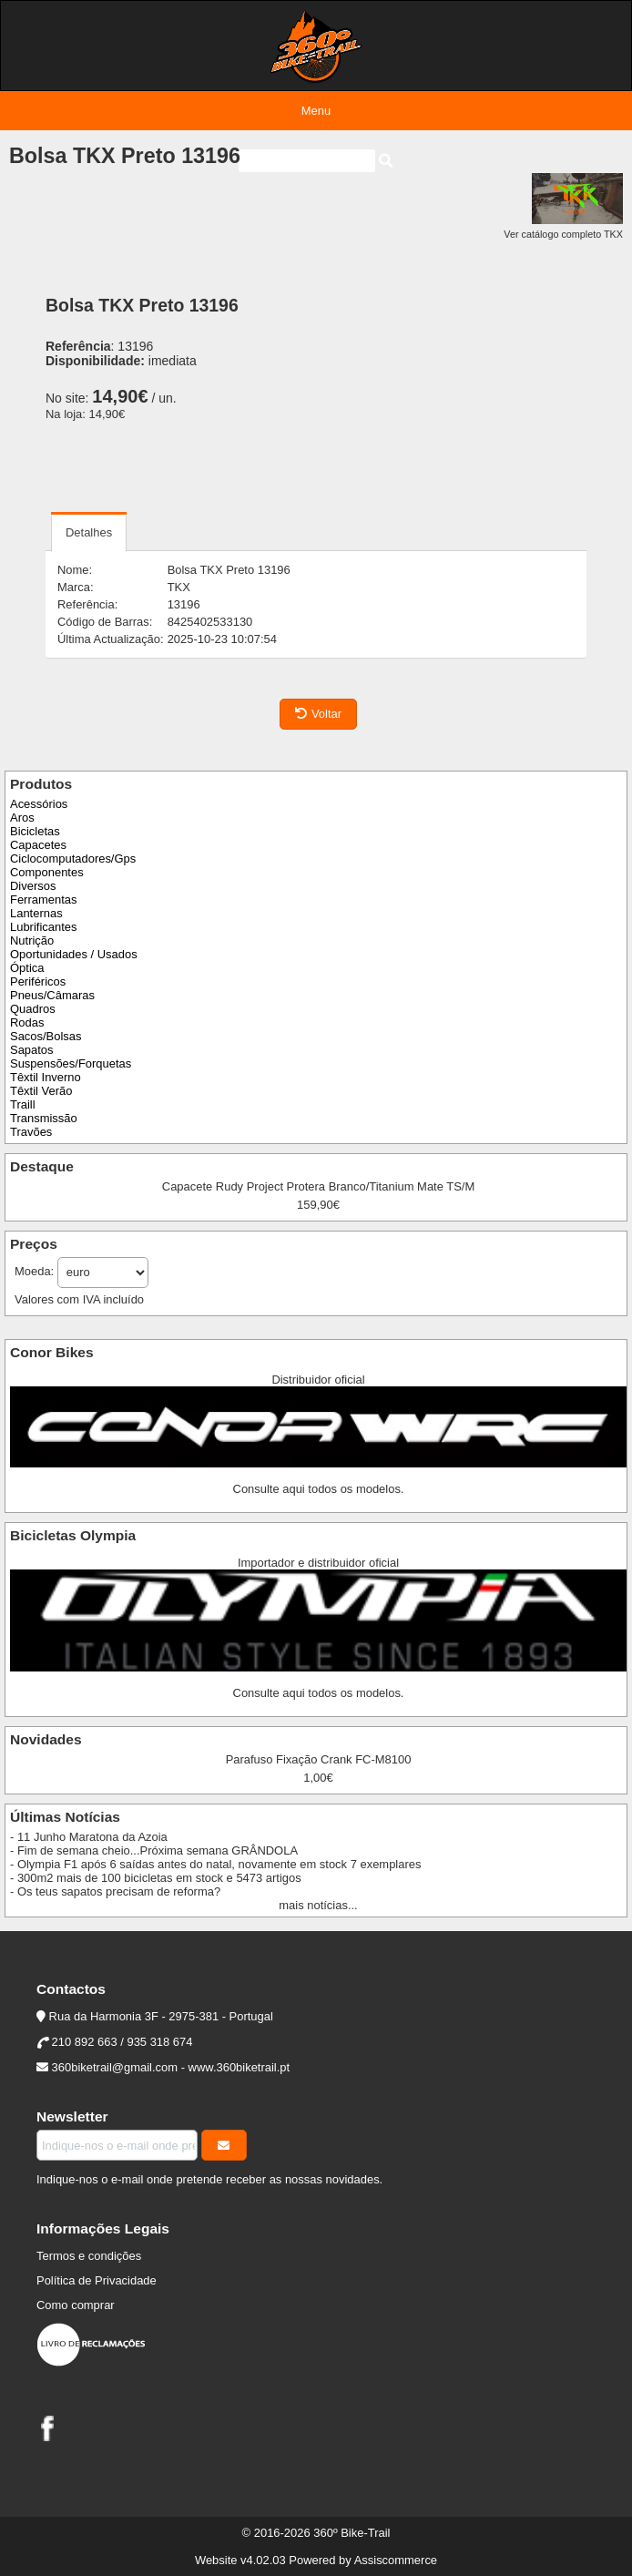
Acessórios (38, 804)
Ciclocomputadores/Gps (73, 858)
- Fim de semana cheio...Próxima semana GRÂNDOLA (154, 1850)
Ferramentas (43, 899)
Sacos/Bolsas (45, 1036)
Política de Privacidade (96, 2280)
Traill (23, 1104)
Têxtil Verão (41, 1091)
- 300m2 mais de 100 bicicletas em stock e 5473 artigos (155, 1878)
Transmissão (43, 1118)
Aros (22, 817)
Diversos (33, 886)
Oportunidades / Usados (74, 954)
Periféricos (38, 981)
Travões (31, 1132)
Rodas (27, 1022)
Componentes (47, 872)
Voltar (318, 714)
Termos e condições (88, 2256)
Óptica (27, 968)
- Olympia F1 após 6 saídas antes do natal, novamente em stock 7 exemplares (215, 1864)
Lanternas (36, 913)
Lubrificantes (43, 927)
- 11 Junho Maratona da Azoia (89, 1837)
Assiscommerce (395, 2560)
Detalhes (89, 532)
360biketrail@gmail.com (115, 2067)
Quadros (33, 1009)
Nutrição (32, 940)
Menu (316, 111)
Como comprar (75, 2305)
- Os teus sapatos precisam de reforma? (115, 1891)
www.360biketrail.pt (240, 2067)
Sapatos (32, 1050)
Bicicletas (35, 831)
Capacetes (38, 845)
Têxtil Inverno (45, 1077)
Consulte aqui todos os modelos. (318, 1489)
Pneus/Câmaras (52, 995)
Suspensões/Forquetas (70, 1063)
